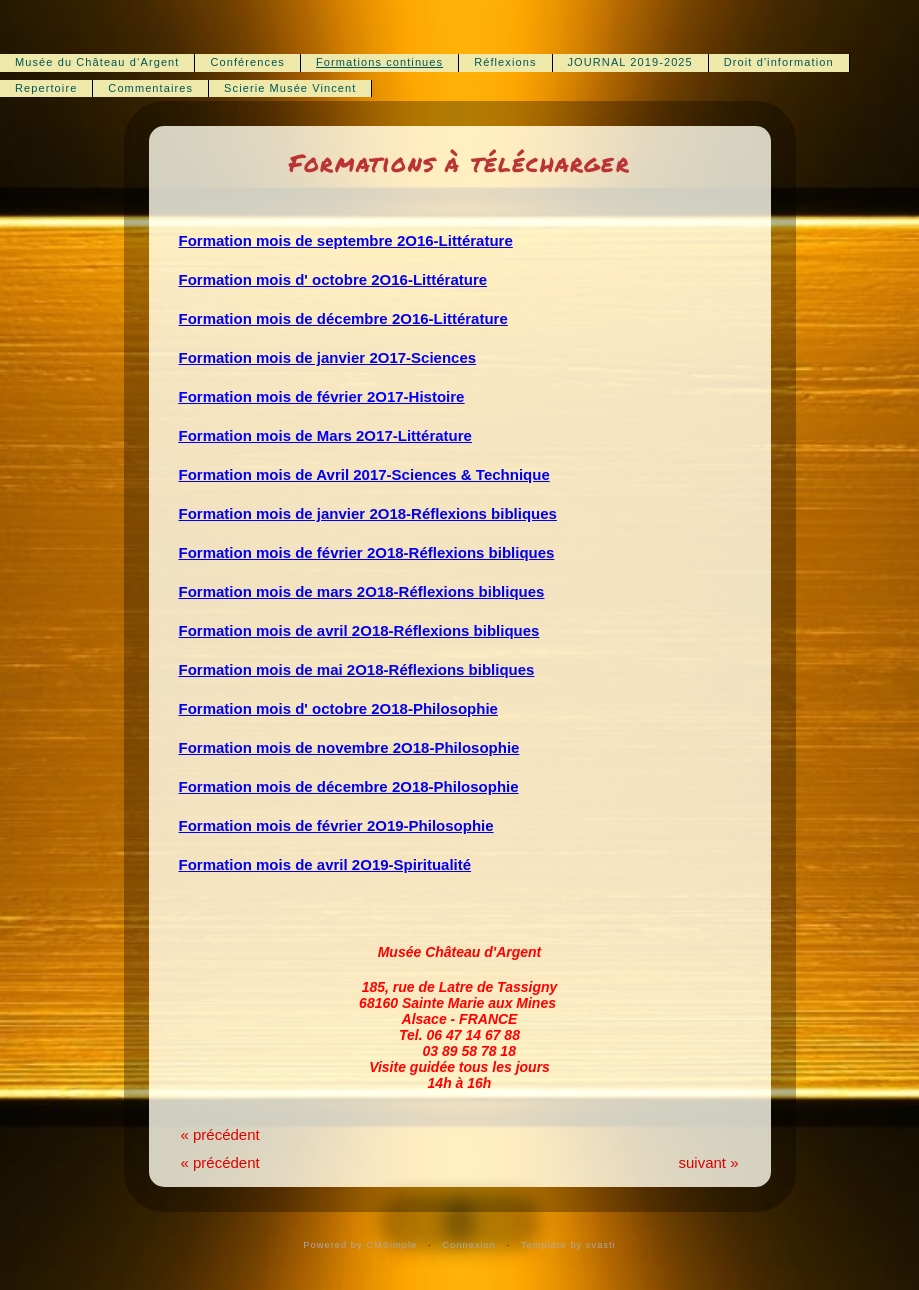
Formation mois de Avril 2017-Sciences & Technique (364, 474)
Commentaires (150, 88)
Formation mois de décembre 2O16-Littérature (343, 318)
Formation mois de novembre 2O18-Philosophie (349, 747)
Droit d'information (779, 62)
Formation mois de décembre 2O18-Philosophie (349, 786)
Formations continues (379, 62)
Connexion (469, 1245)
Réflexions (505, 62)
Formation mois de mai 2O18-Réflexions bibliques (357, 669)
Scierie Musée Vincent (290, 88)
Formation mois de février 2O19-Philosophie (336, 825)
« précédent (220, 1134)
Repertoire (46, 88)
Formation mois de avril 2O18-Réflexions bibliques (359, 630)
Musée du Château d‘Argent (97, 62)
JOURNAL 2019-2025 (630, 62)
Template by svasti (568, 1245)
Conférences (247, 62)
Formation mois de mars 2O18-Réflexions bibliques (362, 591)
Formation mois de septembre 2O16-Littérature (346, 240)
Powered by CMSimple (360, 1245)
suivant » (708, 1162)
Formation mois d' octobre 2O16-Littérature (333, 279)
